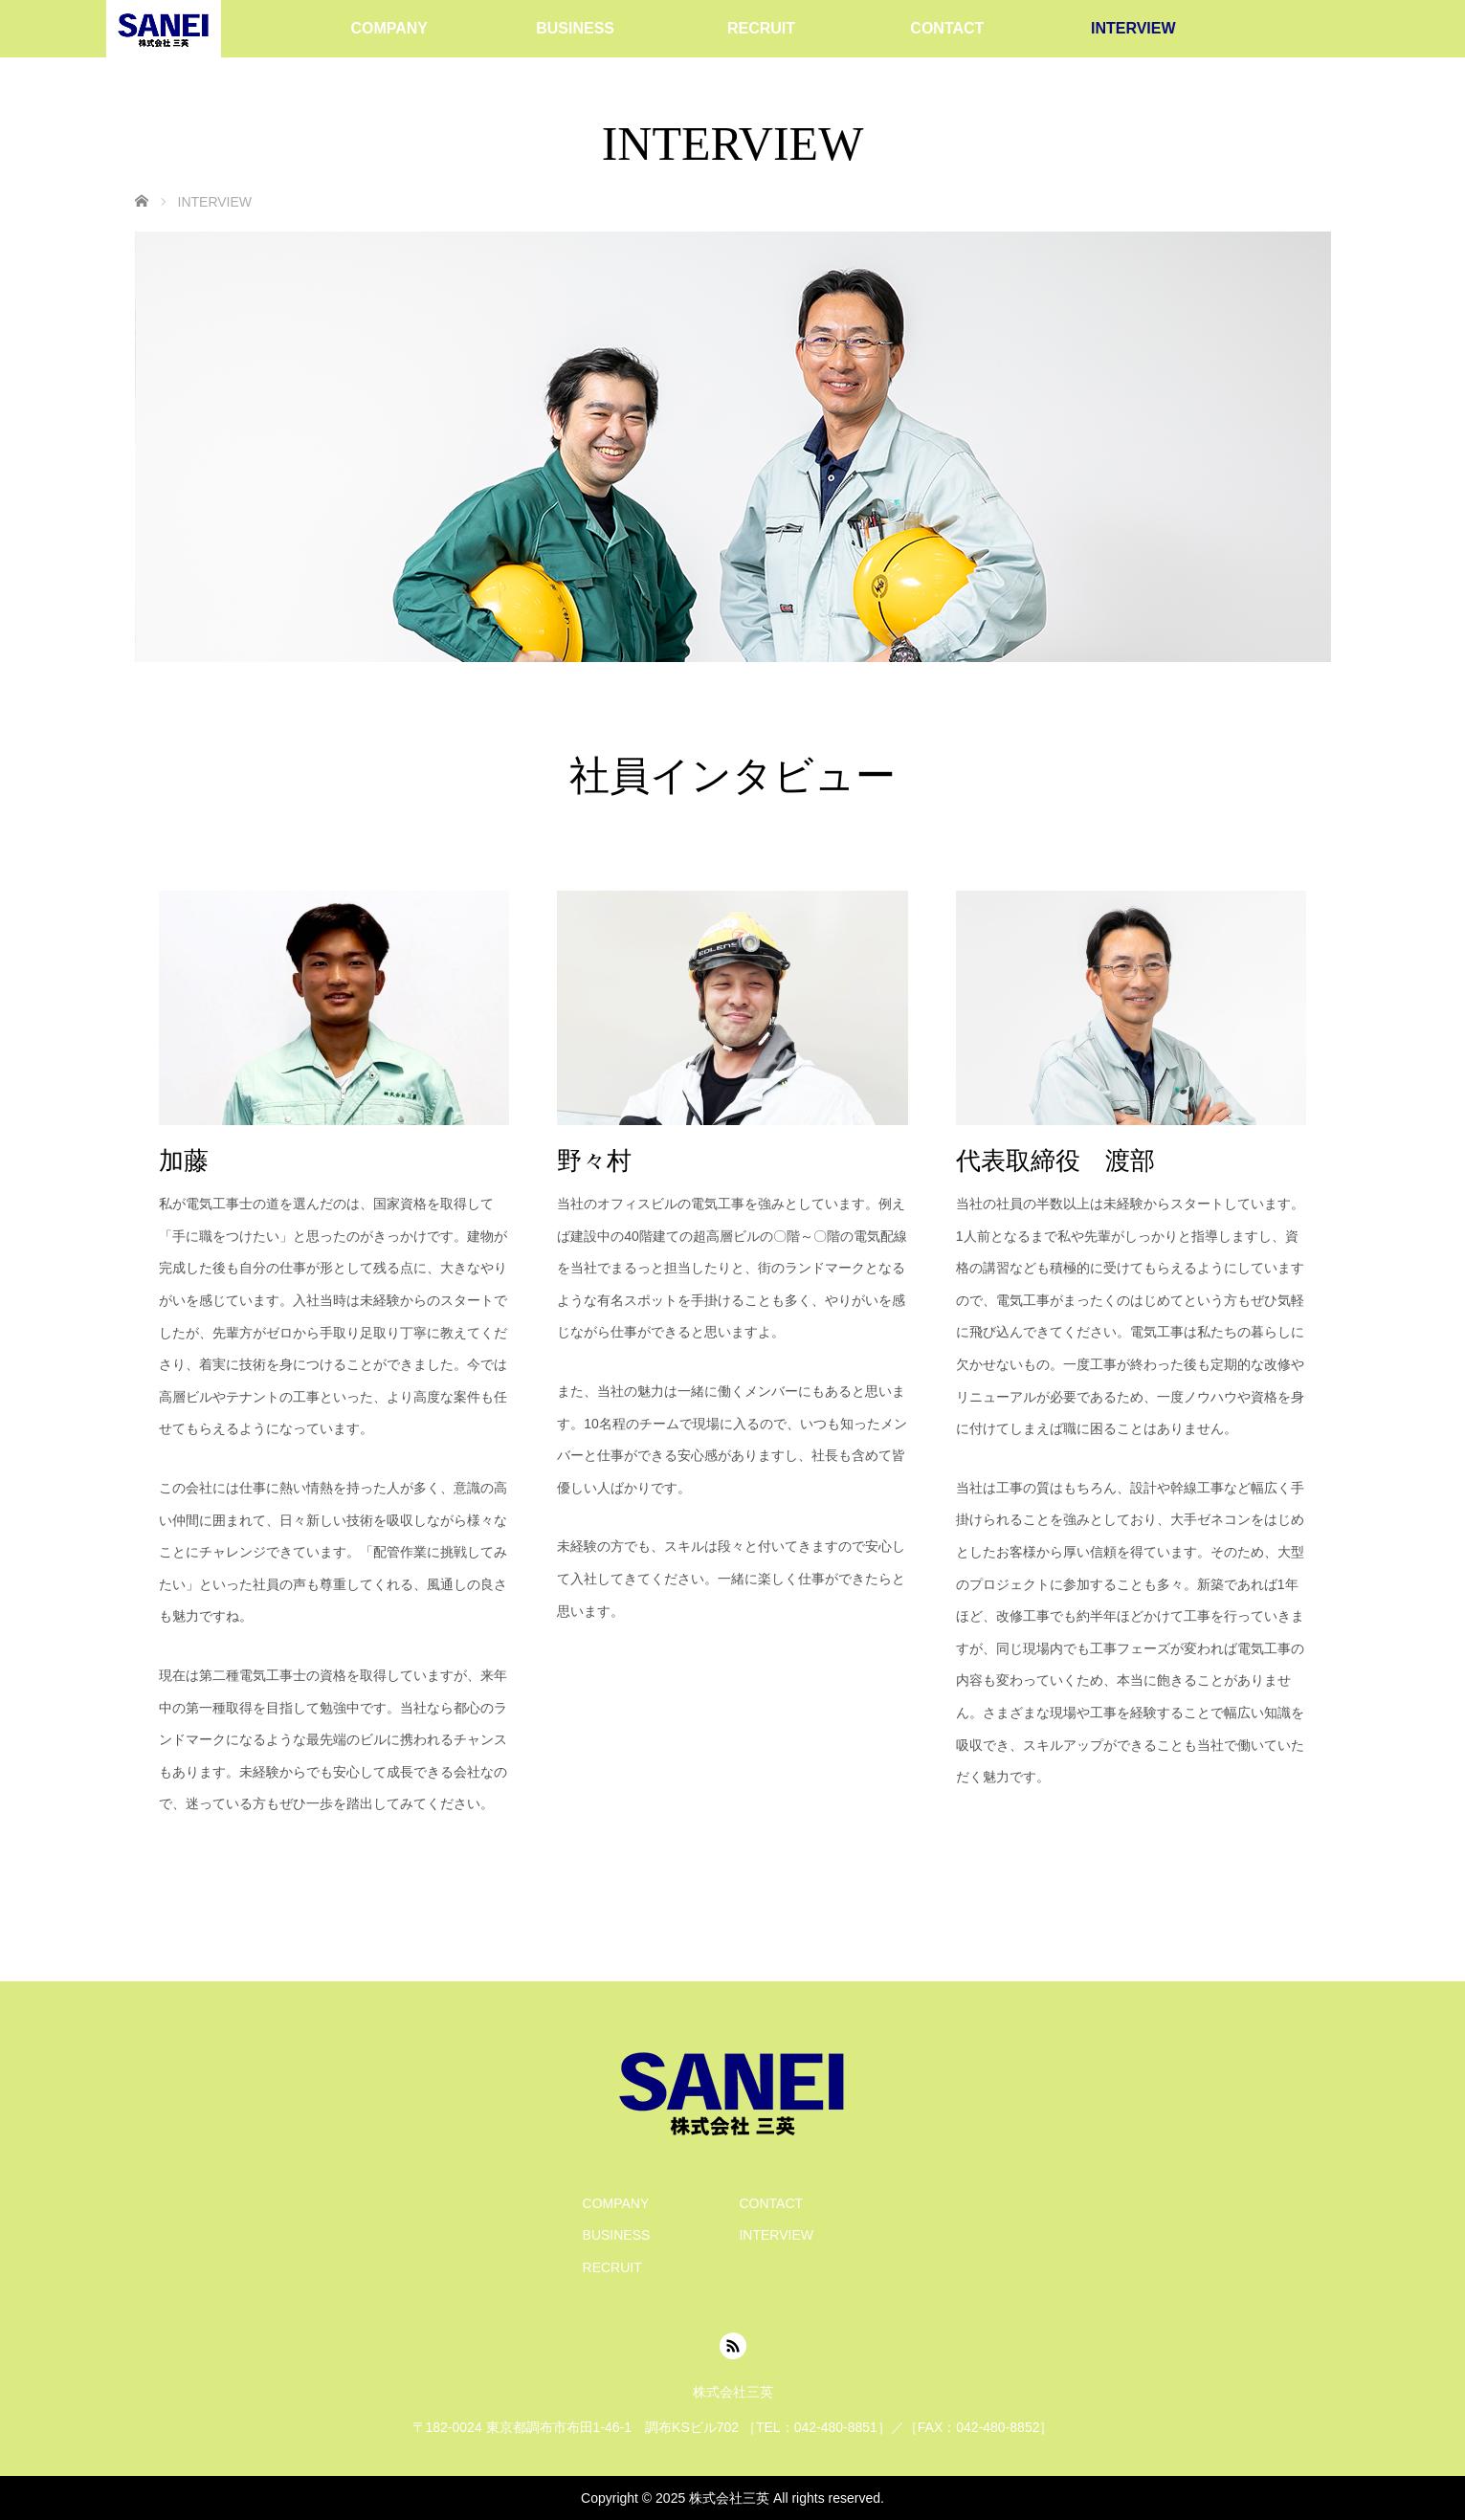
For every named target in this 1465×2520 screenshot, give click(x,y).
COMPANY (389, 28)
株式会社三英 (729, 2498)
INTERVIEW (1133, 28)
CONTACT (947, 28)
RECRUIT (761, 28)
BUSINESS (575, 28)
